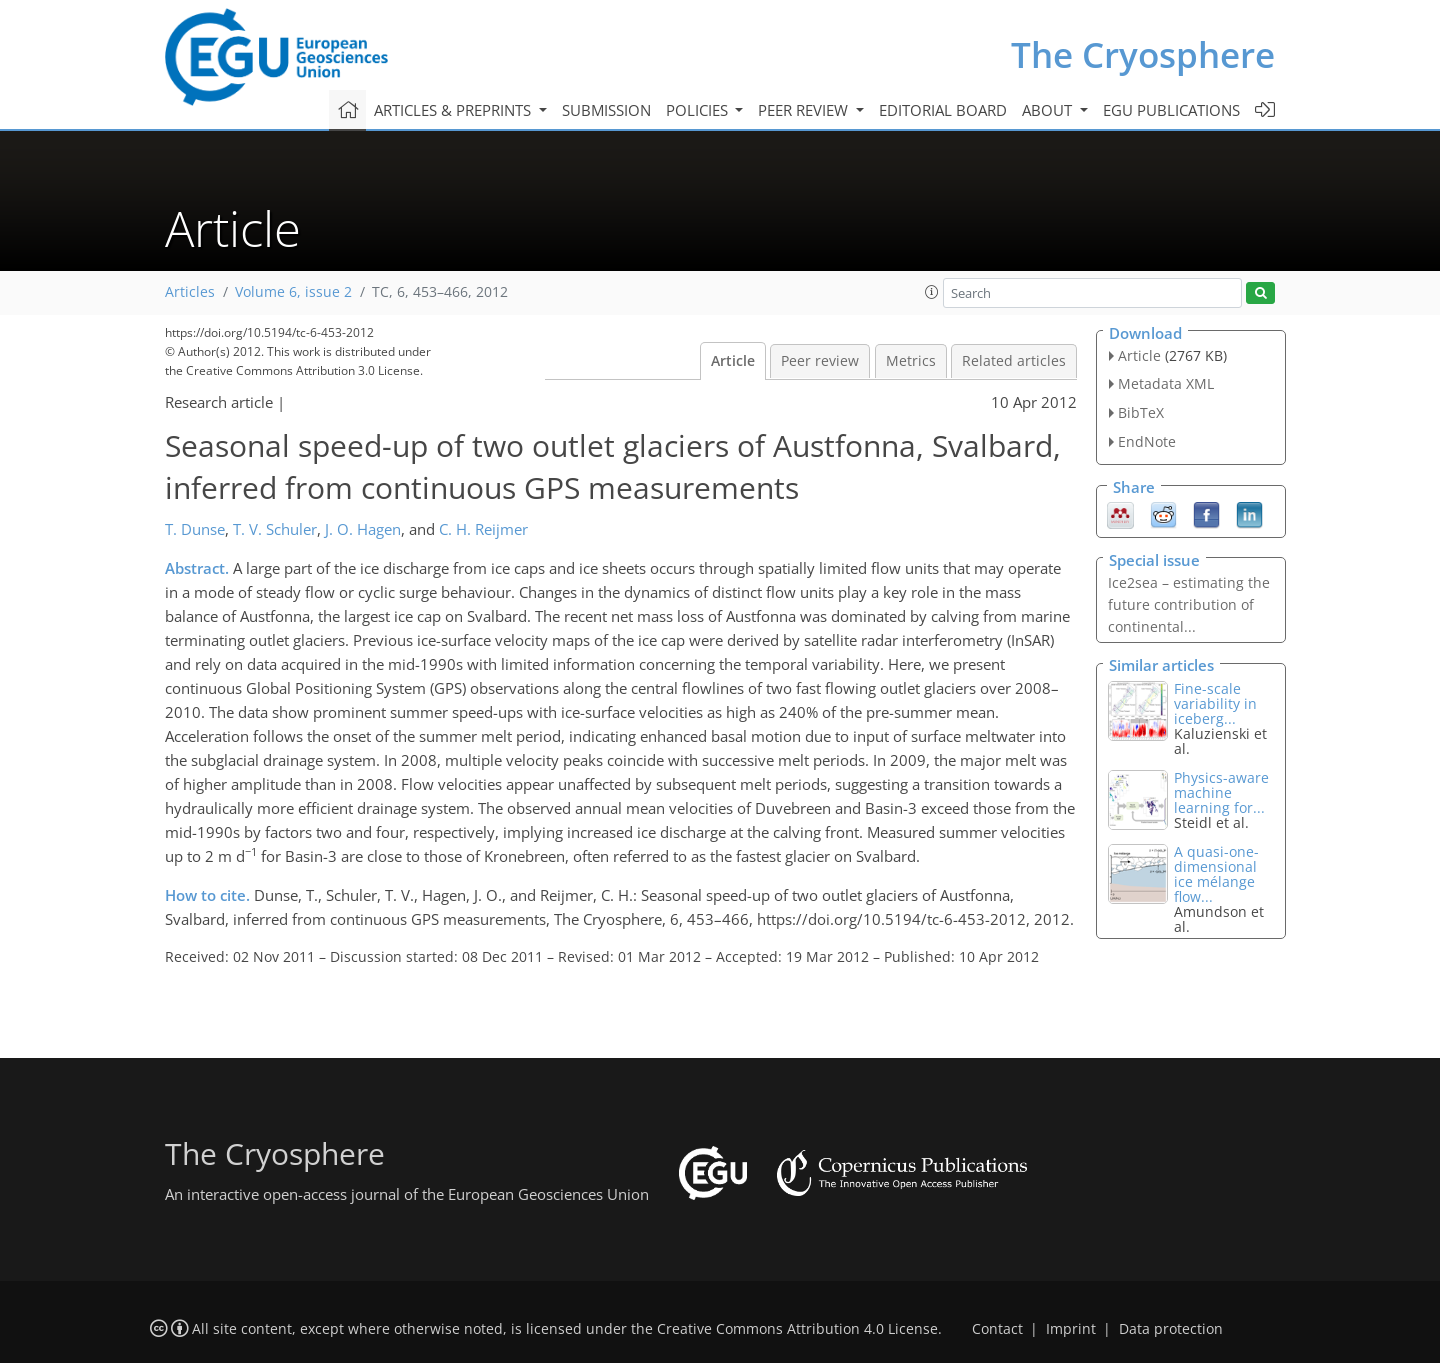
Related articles (1014, 361)
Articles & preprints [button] (454, 110)
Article (733, 361)
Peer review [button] (805, 110)
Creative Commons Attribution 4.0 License (797, 1329)
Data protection (1171, 1329)
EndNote (1147, 441)
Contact (997, 1329)
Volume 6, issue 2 (293, 292)
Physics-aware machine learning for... (1221, 792)
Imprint (1071, 1329)
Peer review (820, 361)
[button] (932, 292)
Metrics (911, 361)
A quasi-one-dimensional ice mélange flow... (1216, 874)
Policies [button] (699, 110)
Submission (606, 110)
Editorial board (943, 110)
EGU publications (1171, 110)
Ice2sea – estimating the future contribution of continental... (1189, 604)
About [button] (1049, 110)
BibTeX (1141, 412)
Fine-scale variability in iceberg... (1215, 703)
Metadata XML (1166, 383)
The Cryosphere (1143, 54)
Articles (190, 292)
